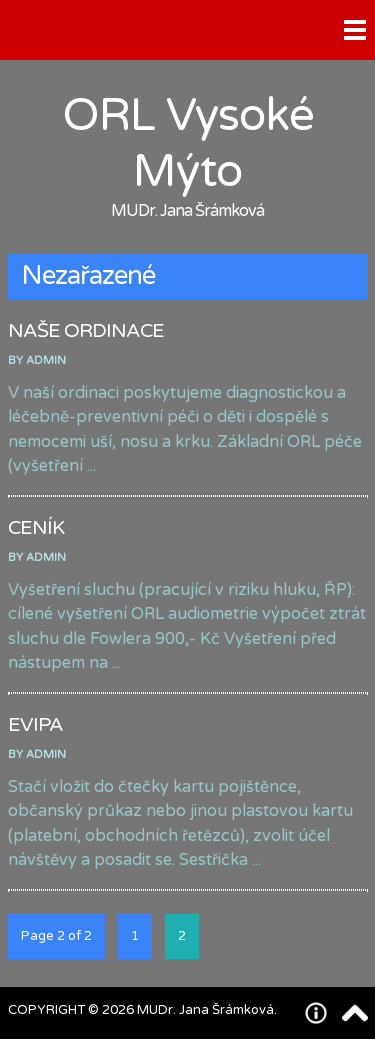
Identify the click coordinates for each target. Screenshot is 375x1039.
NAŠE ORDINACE (86, 331)
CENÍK (36, 528)
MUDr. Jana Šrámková (187, 211)
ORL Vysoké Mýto (188, 144)
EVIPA (35, 725)
